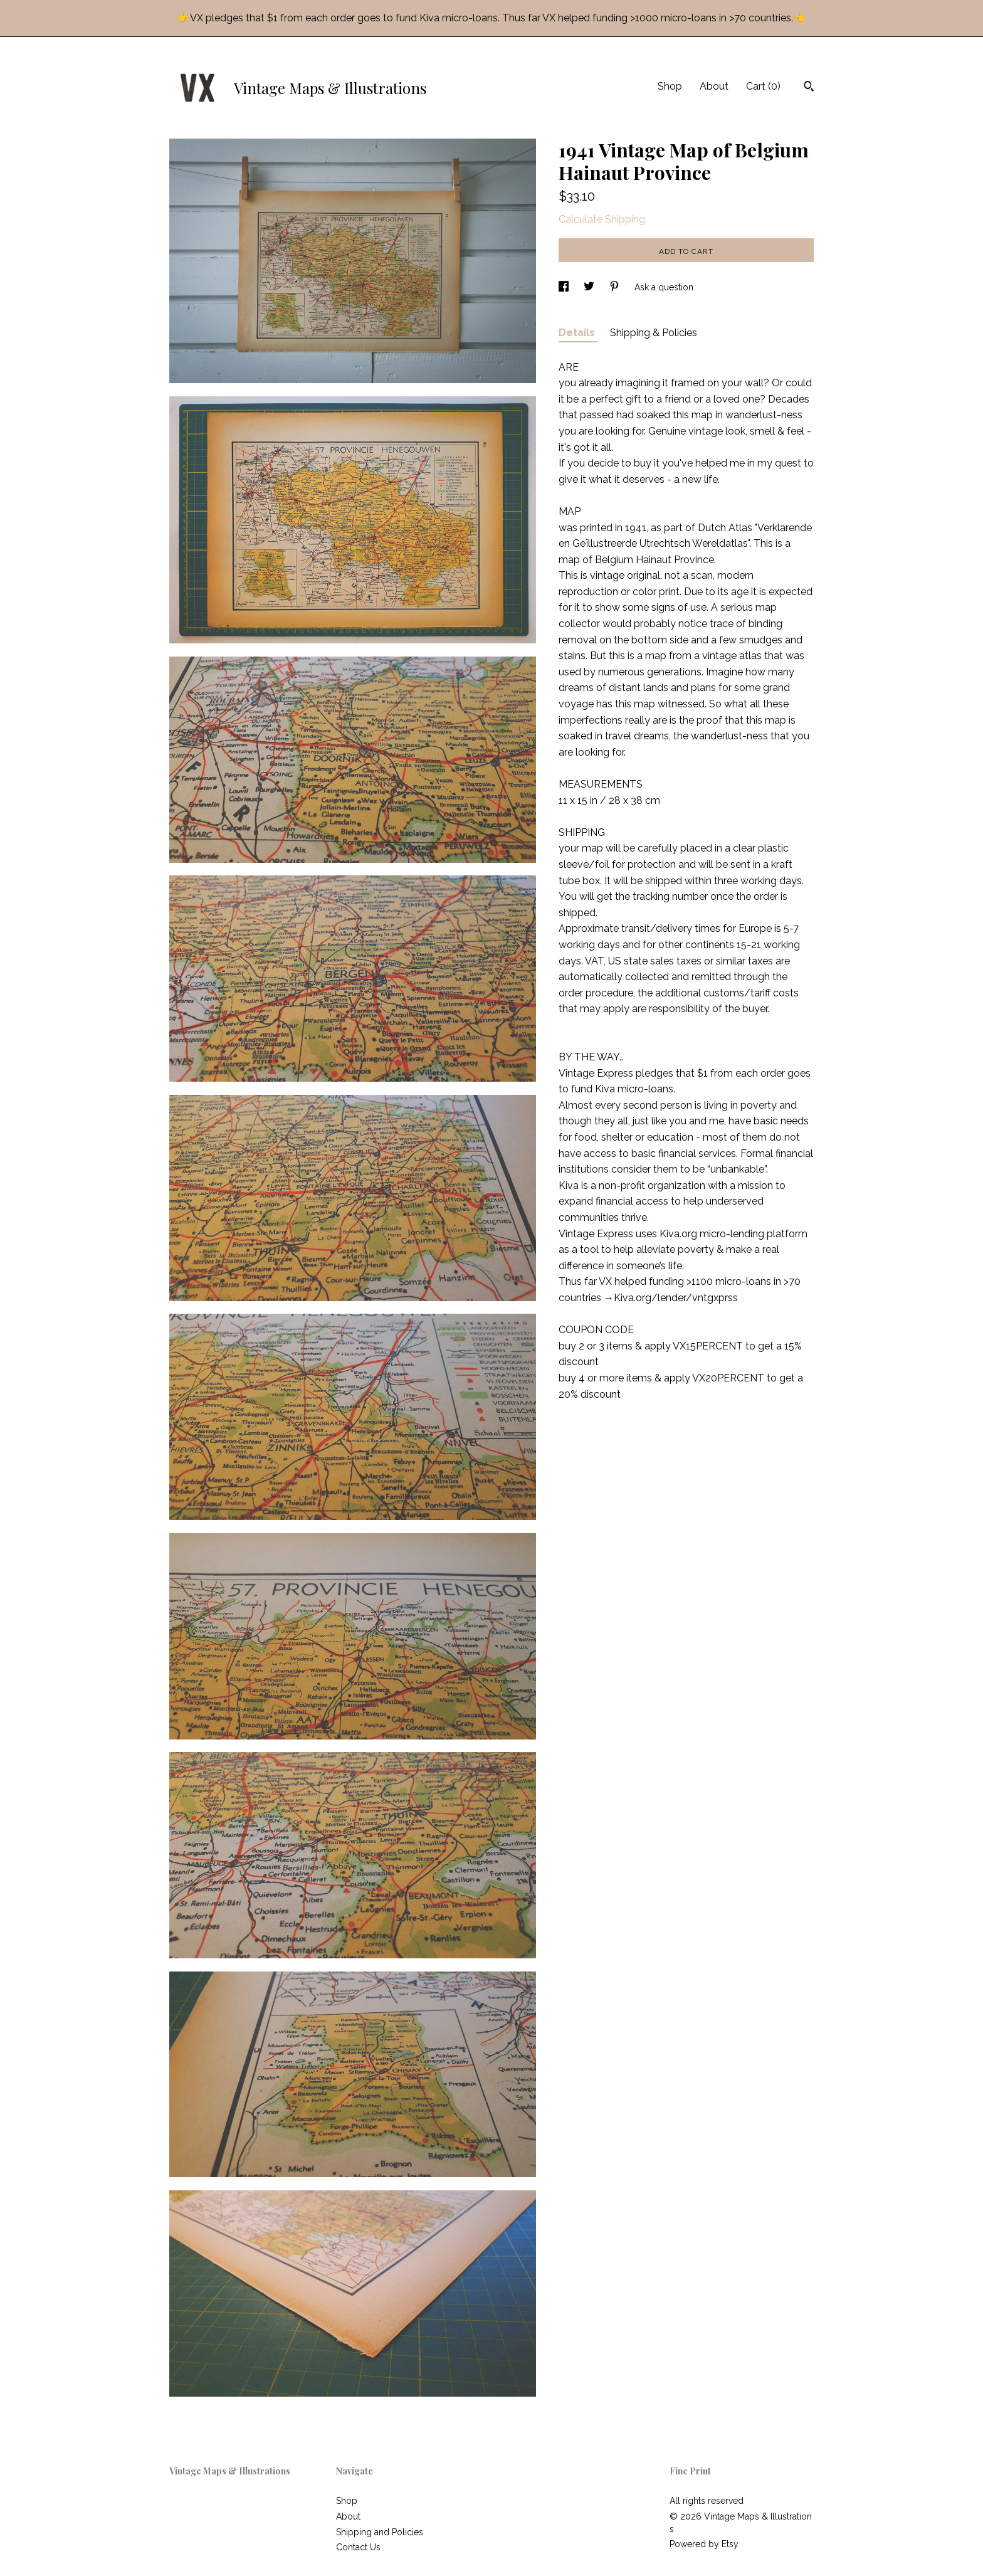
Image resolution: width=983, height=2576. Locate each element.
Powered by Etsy (704, 2544)
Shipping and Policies (379, 2532)
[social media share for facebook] (565, 287)
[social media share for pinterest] (615, 287)
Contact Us (358, 2547)
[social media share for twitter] (590, 287)
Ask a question (663, 287)
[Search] (809, 88)
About (714, 86)
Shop (670, 86)
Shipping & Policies (653, 333)
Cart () (763, 86)
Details (578, 333)
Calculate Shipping (602, 219)
